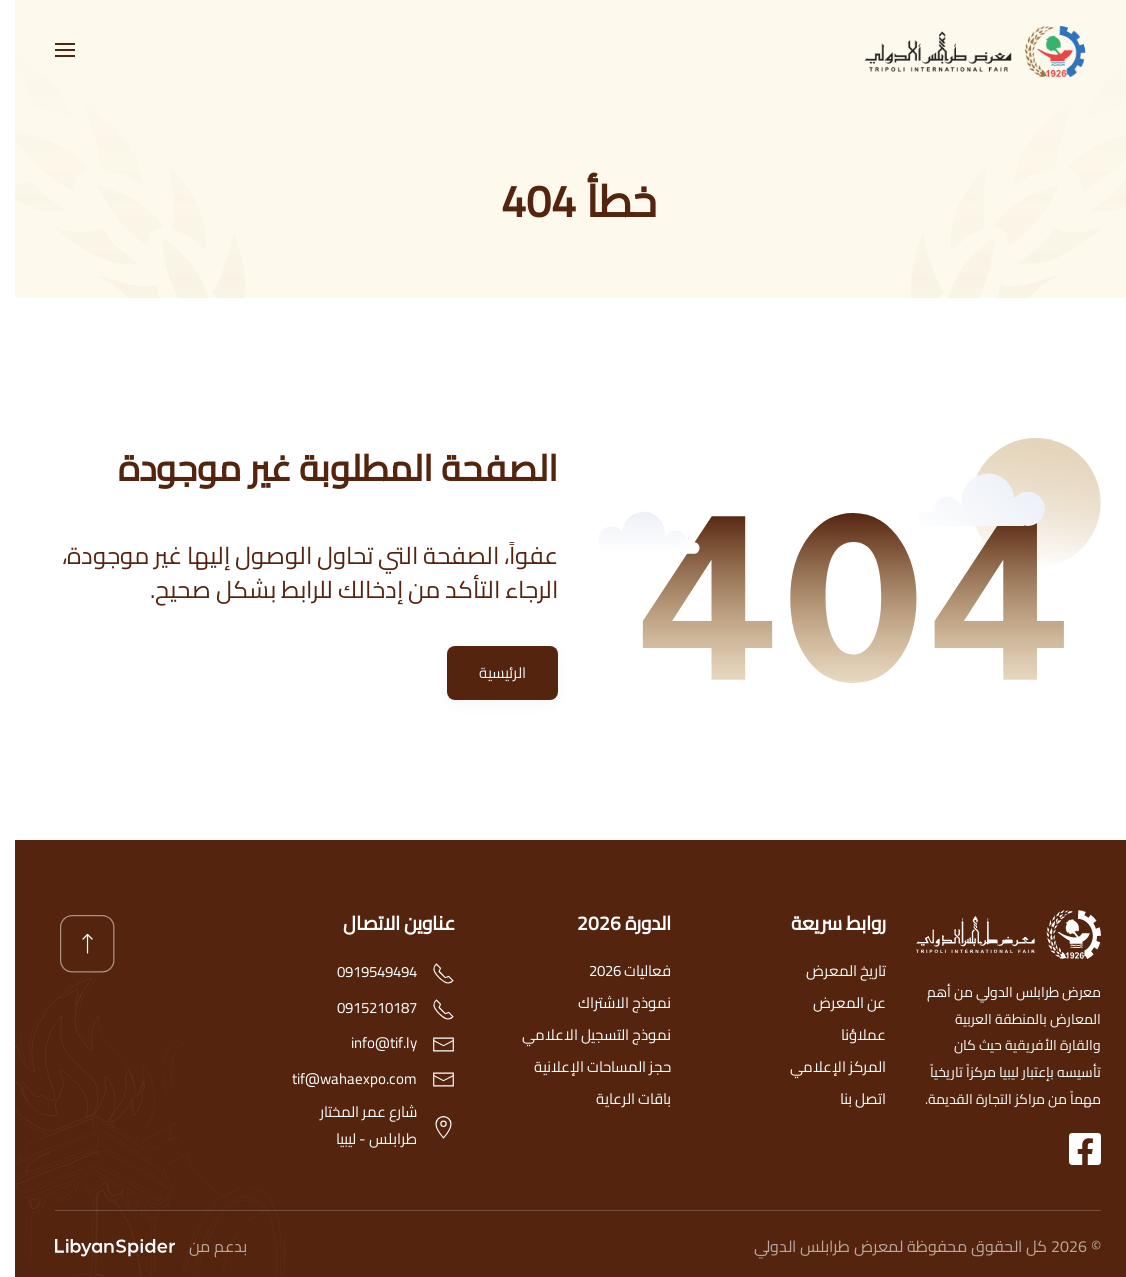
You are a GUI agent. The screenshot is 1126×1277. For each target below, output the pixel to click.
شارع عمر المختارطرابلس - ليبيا (353, 1126)
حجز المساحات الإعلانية (587, 1066)
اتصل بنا (848, 1098)
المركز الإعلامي (823, 1066)
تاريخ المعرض (831, 970)
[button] (50, 50)
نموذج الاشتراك (609, 1002)
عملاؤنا (848, 1034)
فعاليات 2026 (615, 970)
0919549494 (362, 972)
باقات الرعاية (618, 1098)
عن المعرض (834, 1002)
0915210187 (362, 1007)
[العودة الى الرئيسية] (966, 50)
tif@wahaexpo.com (339, 1078)
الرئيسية (487, 672)
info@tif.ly (369, 1043)
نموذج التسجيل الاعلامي (581, 1034)
